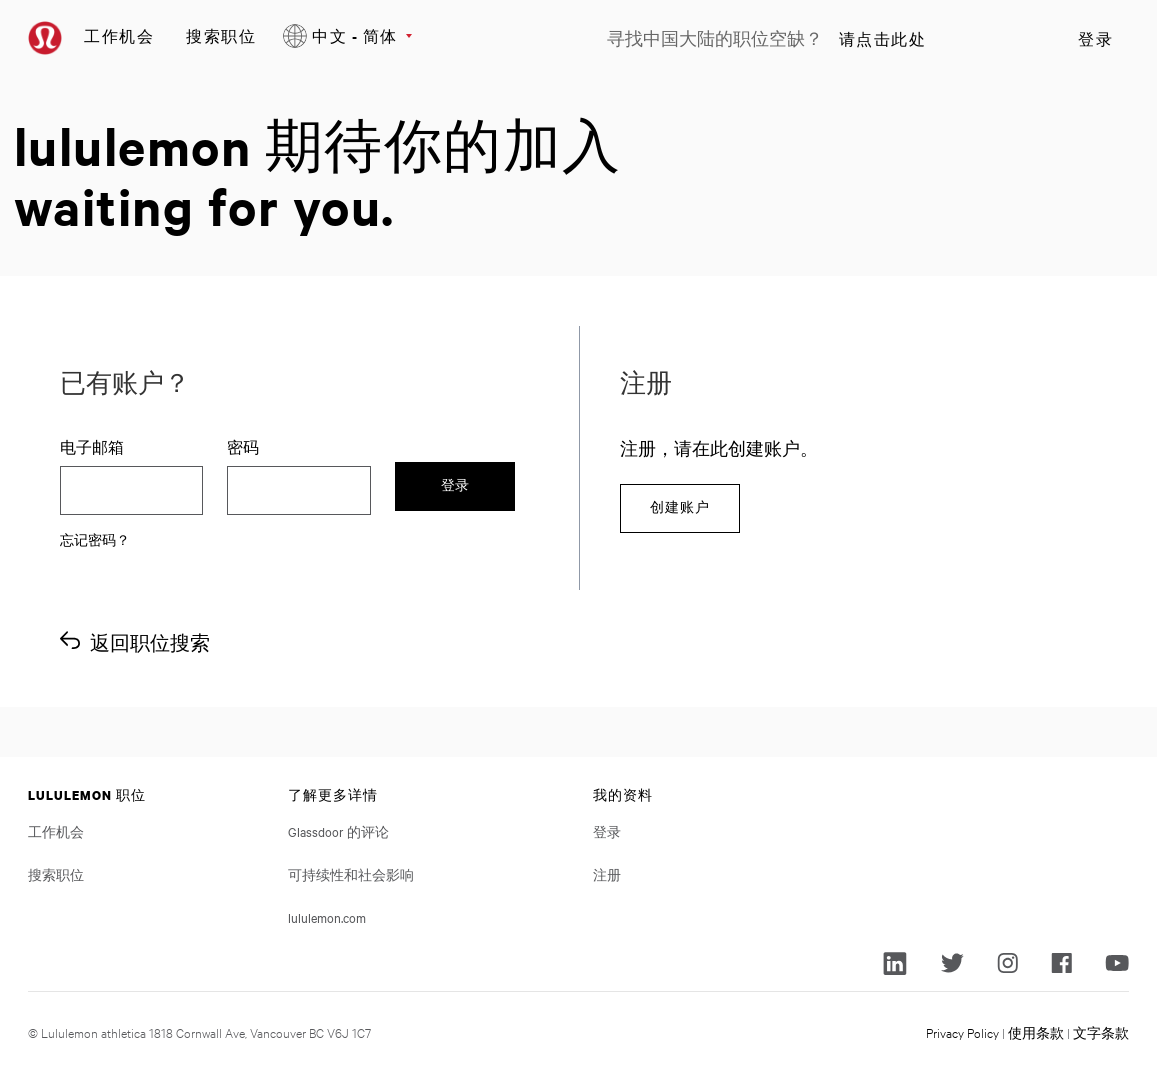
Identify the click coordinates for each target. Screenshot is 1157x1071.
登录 (1095, 39)
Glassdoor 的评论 (338, 831)
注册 (607, 874)
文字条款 (1101, 1032)
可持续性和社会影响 (351, 874)
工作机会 (119, 35)
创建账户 (680, 507)
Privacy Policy (962, 1032)
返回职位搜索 (150, 642)
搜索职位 (221, 35)
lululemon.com (327, 917)
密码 (243, 447)
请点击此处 (883, 39)
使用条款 (1036, 1032)
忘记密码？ (95, 539)
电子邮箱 (92, 447)
